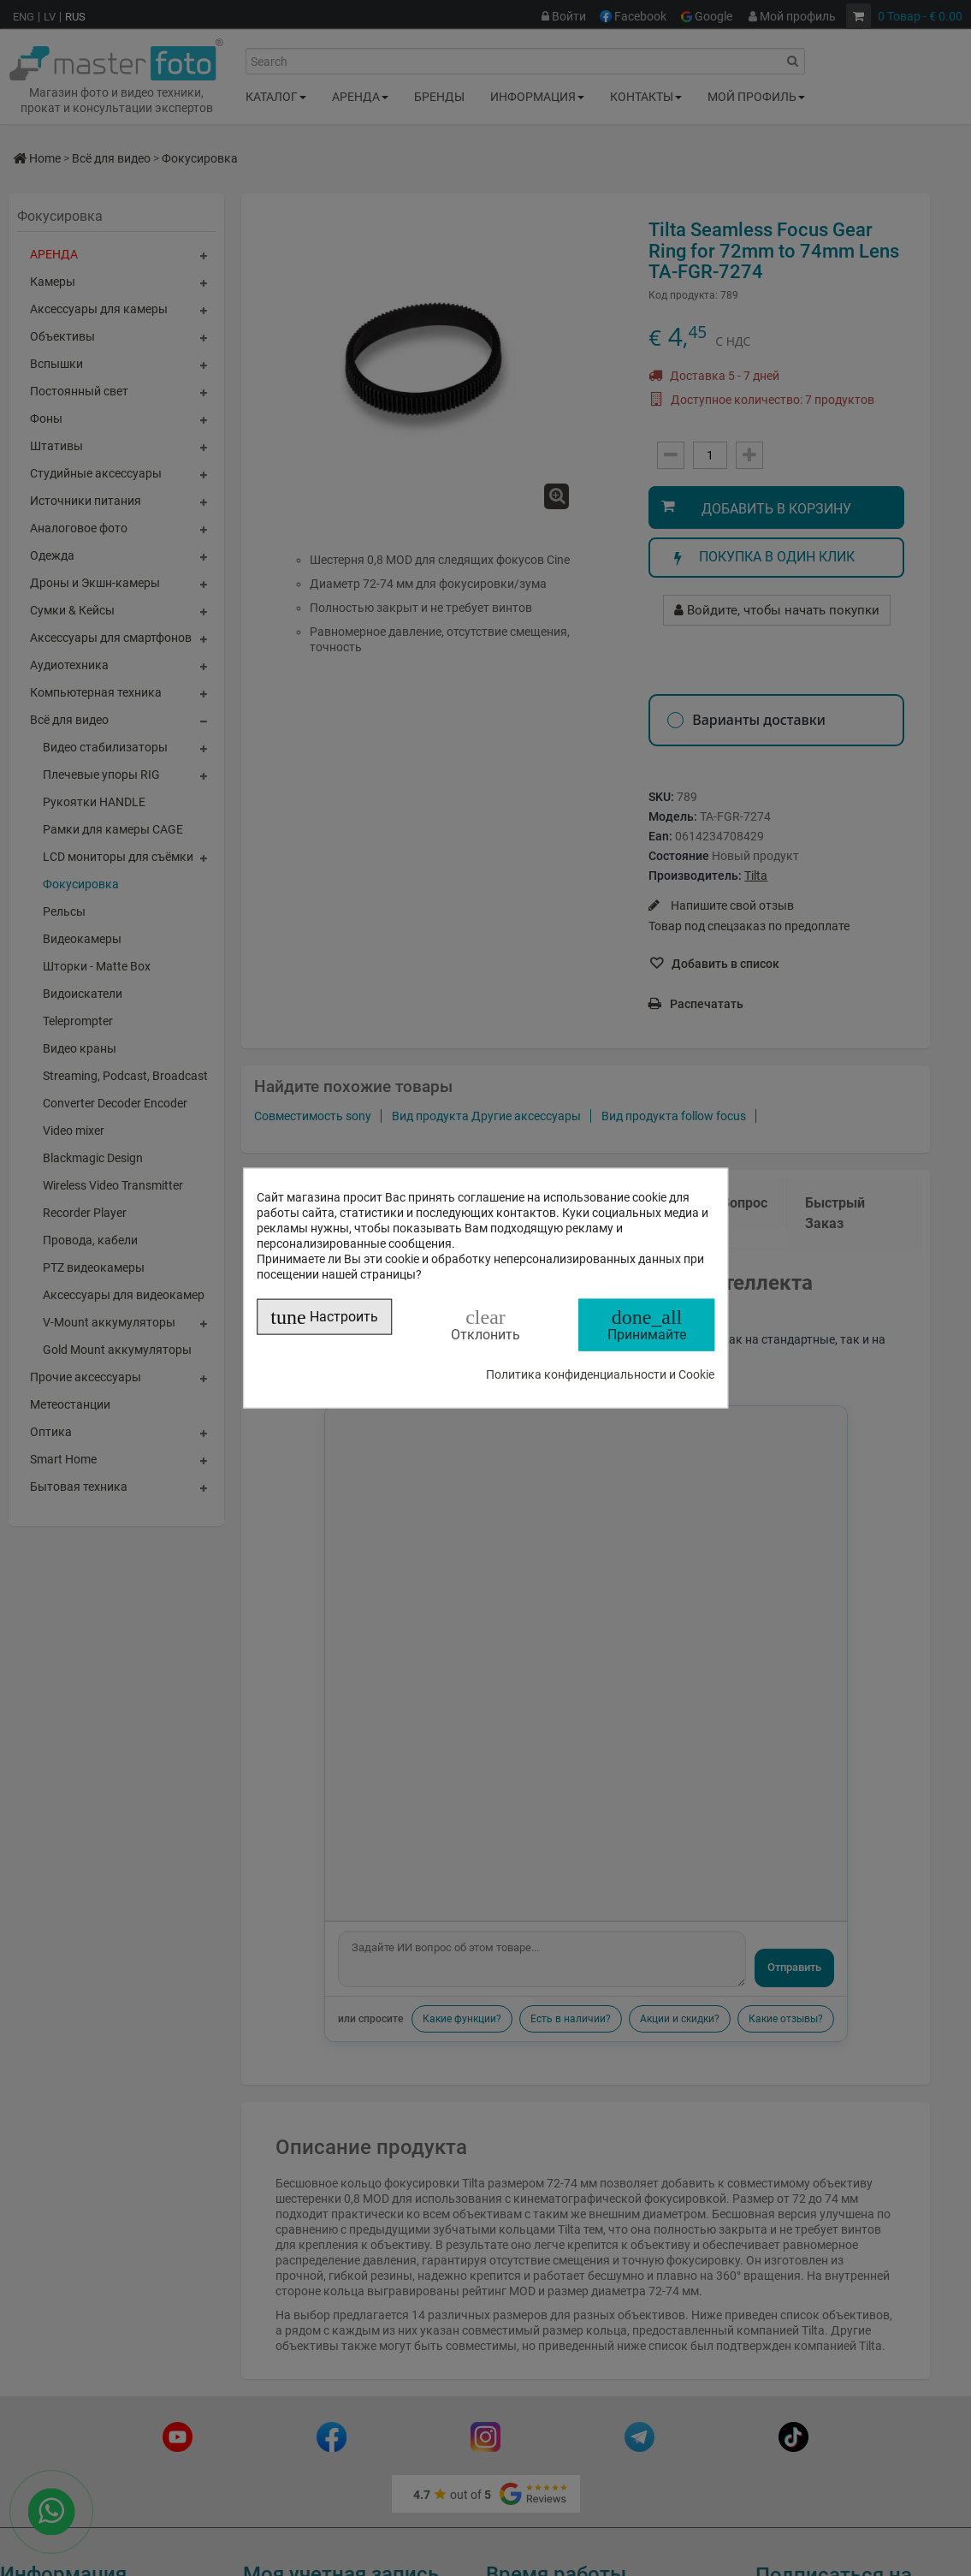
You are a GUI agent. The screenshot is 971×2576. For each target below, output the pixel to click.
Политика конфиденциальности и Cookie (600, 1373)
